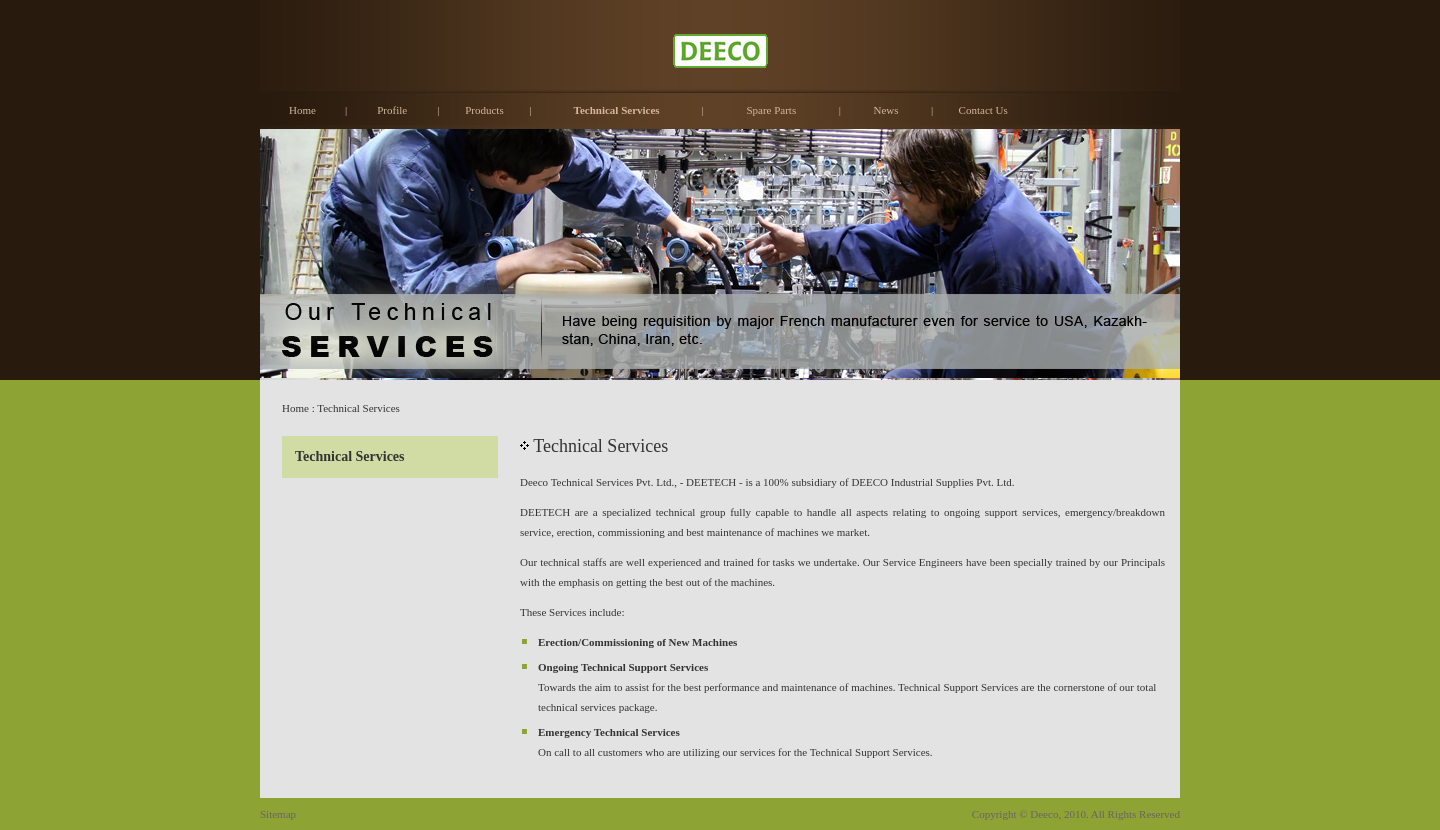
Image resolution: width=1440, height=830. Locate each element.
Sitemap (278, 814)
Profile (392, 110)
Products (484, 110)
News (885, 110)
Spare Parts (771, 110)
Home (302, 110)
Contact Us (983, 110)
